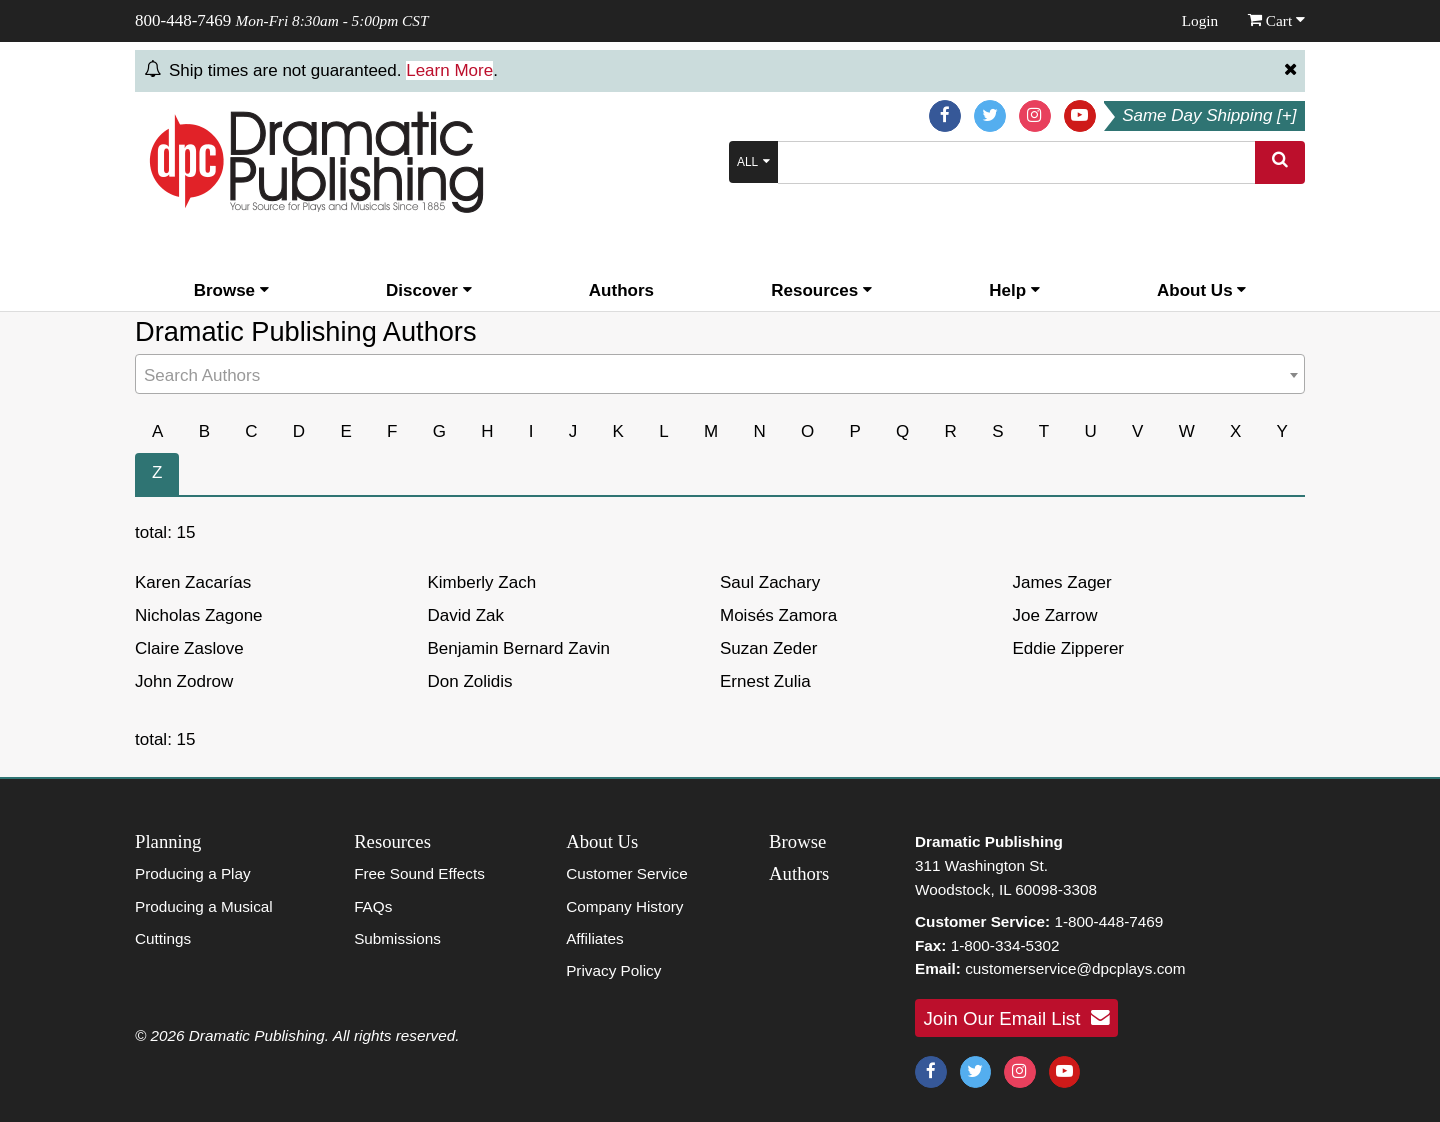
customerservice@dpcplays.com (1075, 968)
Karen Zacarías (193, 582)
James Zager (1062, 582)
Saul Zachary (770, 582)
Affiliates (595, 938)
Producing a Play (193, 873)
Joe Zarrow (1055, 615)
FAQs (373, 906)
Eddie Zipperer (1069, 648)
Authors (621, 290)
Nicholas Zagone (199, 615)
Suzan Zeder (768, 648)
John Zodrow (184, 681)
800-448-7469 (183, 20)
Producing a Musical (204, 906)
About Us (1201, 290)
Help (1014, 290)
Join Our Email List (1017, 1018)
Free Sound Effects (419, 873)
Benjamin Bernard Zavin (519, 648)
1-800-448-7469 (1108, 921)
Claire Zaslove (189, 648)
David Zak (466, 615)
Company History (624, 906)
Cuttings (163, 938)
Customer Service (627, 873)
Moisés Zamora (778, 615)
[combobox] (720, 374)
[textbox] (720, 376)
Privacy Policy (613, 970)
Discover (429, 290)
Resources (821, 290)
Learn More (449, 70)
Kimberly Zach (482, 582)
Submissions (397, 938)
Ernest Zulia (765, 681)
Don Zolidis (470, 681)
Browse (231, 290)
